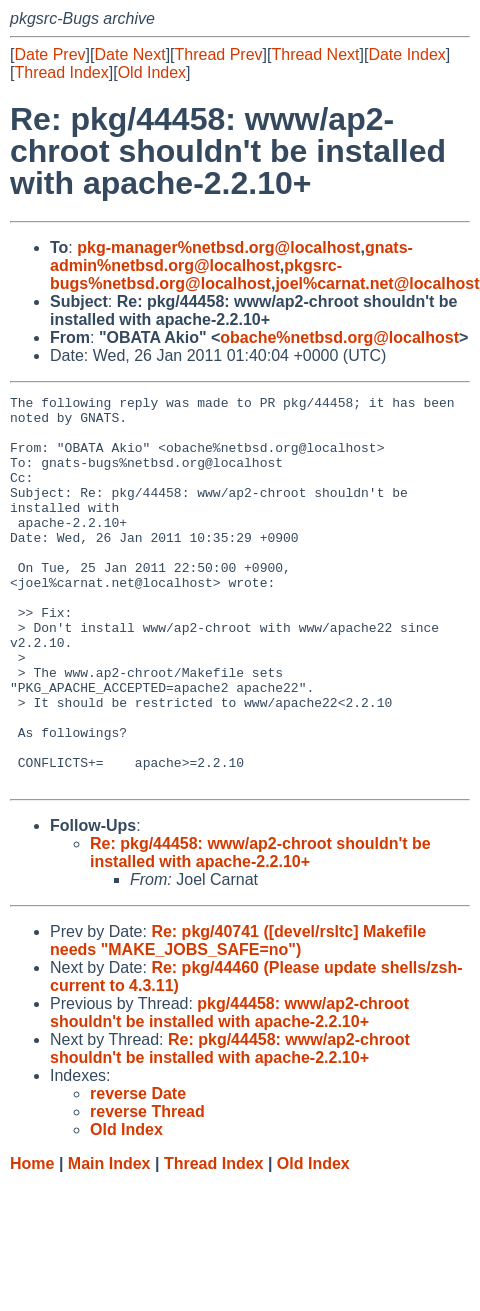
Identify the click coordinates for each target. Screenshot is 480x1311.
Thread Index (61, 72)
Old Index (152, 72)
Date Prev (49, 54)
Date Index (406, 54)
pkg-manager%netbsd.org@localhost (218, 247)
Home (32, 1241)
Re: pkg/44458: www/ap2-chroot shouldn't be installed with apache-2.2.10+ (260, 930)
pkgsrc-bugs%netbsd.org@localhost (196, 274)
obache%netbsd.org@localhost (339, 337)
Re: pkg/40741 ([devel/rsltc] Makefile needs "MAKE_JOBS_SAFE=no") (238, 1018)
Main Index (109, 1241)
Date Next (129, 54)
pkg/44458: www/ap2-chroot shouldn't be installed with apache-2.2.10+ (229, 1090)
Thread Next (315, 54)
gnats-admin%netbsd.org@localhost (231, 256)
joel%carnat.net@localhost (377, 283)
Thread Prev (219, 54)
